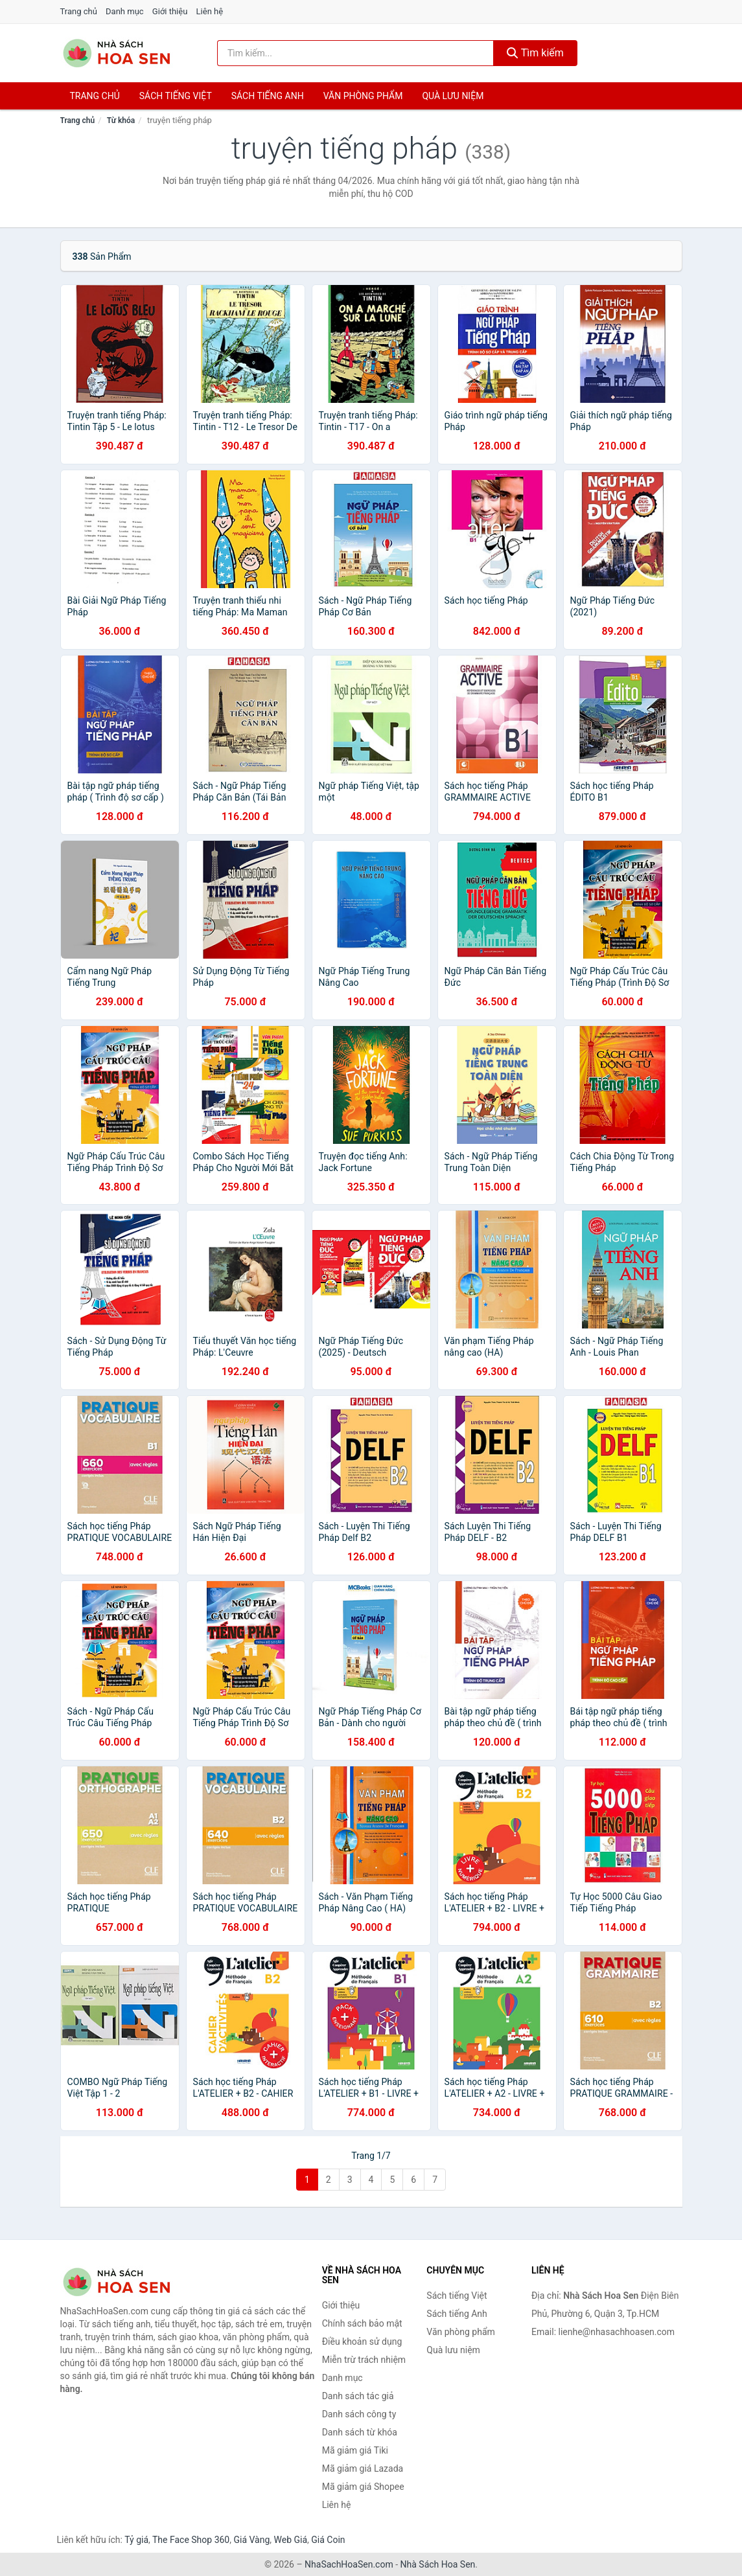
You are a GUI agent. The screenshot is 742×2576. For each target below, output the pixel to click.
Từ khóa (121, 120)
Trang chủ (78, 11)
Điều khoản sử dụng (362, 2341)
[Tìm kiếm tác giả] (355, 53)
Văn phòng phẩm (363, 96)
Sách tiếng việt (175, 96)
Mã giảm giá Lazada (363, 2468)
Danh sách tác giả (358, 2396)
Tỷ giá (136, 2540)
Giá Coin (328, 2540)
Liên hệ (210, 11)
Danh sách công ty (359, 2414)
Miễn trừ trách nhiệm (364, 2359)
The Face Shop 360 (190, 2540)
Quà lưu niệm (452, 96)
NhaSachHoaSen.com (349, 2564)
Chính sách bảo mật (362, 2323)
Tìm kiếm (535, 53)
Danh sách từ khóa (359, 2432)
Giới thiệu (169, 11)
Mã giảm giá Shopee (363, 2486)
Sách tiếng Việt (456, 2295)
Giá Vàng (251, 2540)
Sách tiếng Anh (456, 2313)
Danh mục (125, 11)
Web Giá (291, 2540)
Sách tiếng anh (267, 96)
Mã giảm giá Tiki (355, 2450)
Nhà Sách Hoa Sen (438, 2564)
